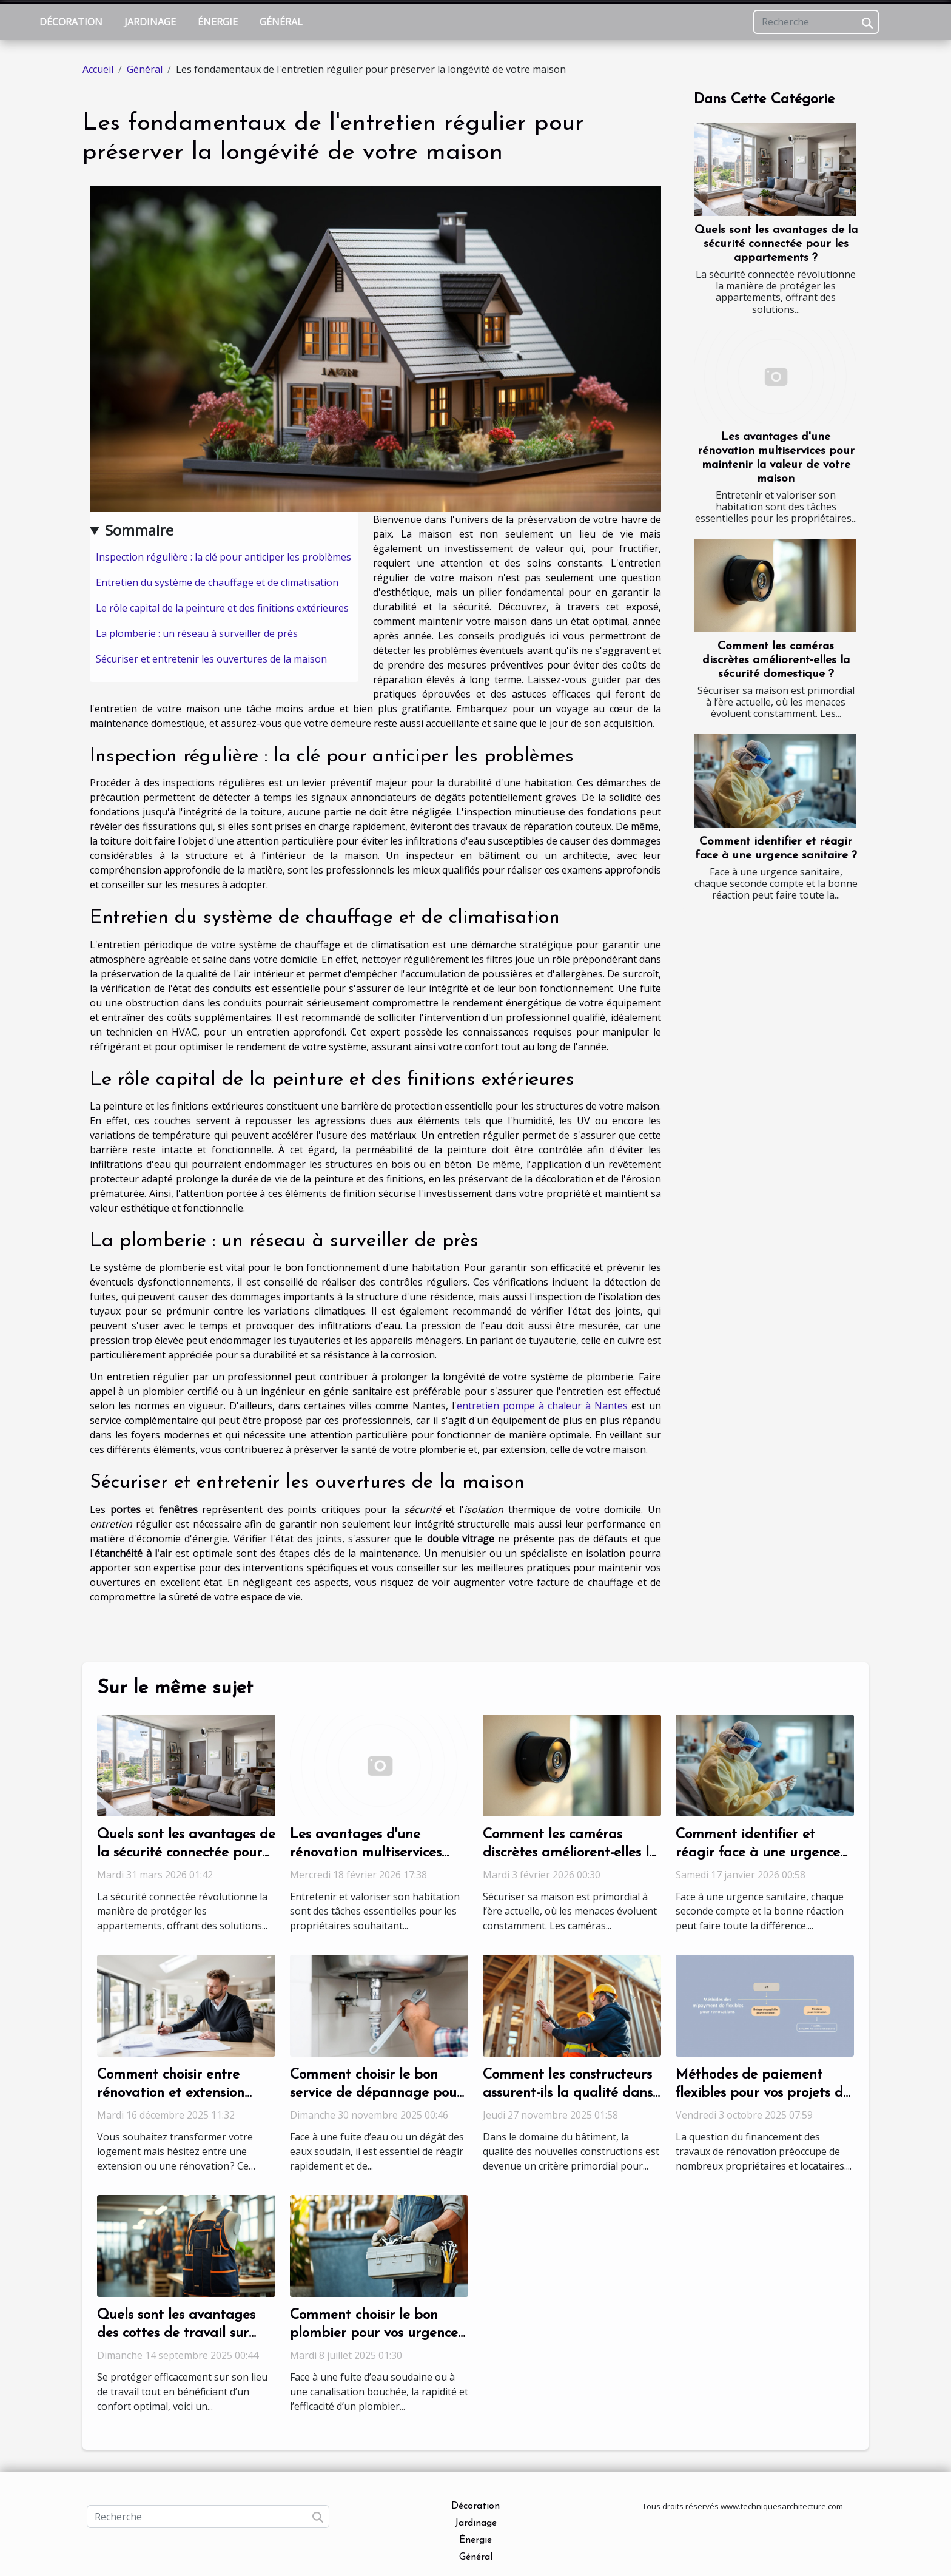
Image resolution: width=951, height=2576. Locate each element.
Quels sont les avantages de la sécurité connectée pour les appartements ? (776, 244)
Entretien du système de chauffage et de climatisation (217, 582)
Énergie (218, 22)
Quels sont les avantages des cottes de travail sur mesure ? (176, 2333)
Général (281, 22)
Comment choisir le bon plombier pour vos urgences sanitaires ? (376, 2333)
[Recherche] (816, 22)
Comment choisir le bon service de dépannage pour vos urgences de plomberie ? (379, 2093)
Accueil (97, 69)
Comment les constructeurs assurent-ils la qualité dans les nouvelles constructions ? (570, 2093)
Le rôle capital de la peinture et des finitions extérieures (222, 608)
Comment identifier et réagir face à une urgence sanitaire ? (758, 1853)
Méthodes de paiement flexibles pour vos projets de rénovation (763, 2093)
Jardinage (150, 22)
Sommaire (139, 530)
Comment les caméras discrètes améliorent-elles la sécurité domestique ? (776, 660)
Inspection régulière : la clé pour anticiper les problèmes (223, 557)
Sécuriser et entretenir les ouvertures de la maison (211, 659)
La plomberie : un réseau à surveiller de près (197, 633)
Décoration (70, 22)
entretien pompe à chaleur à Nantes (542, 1405)
